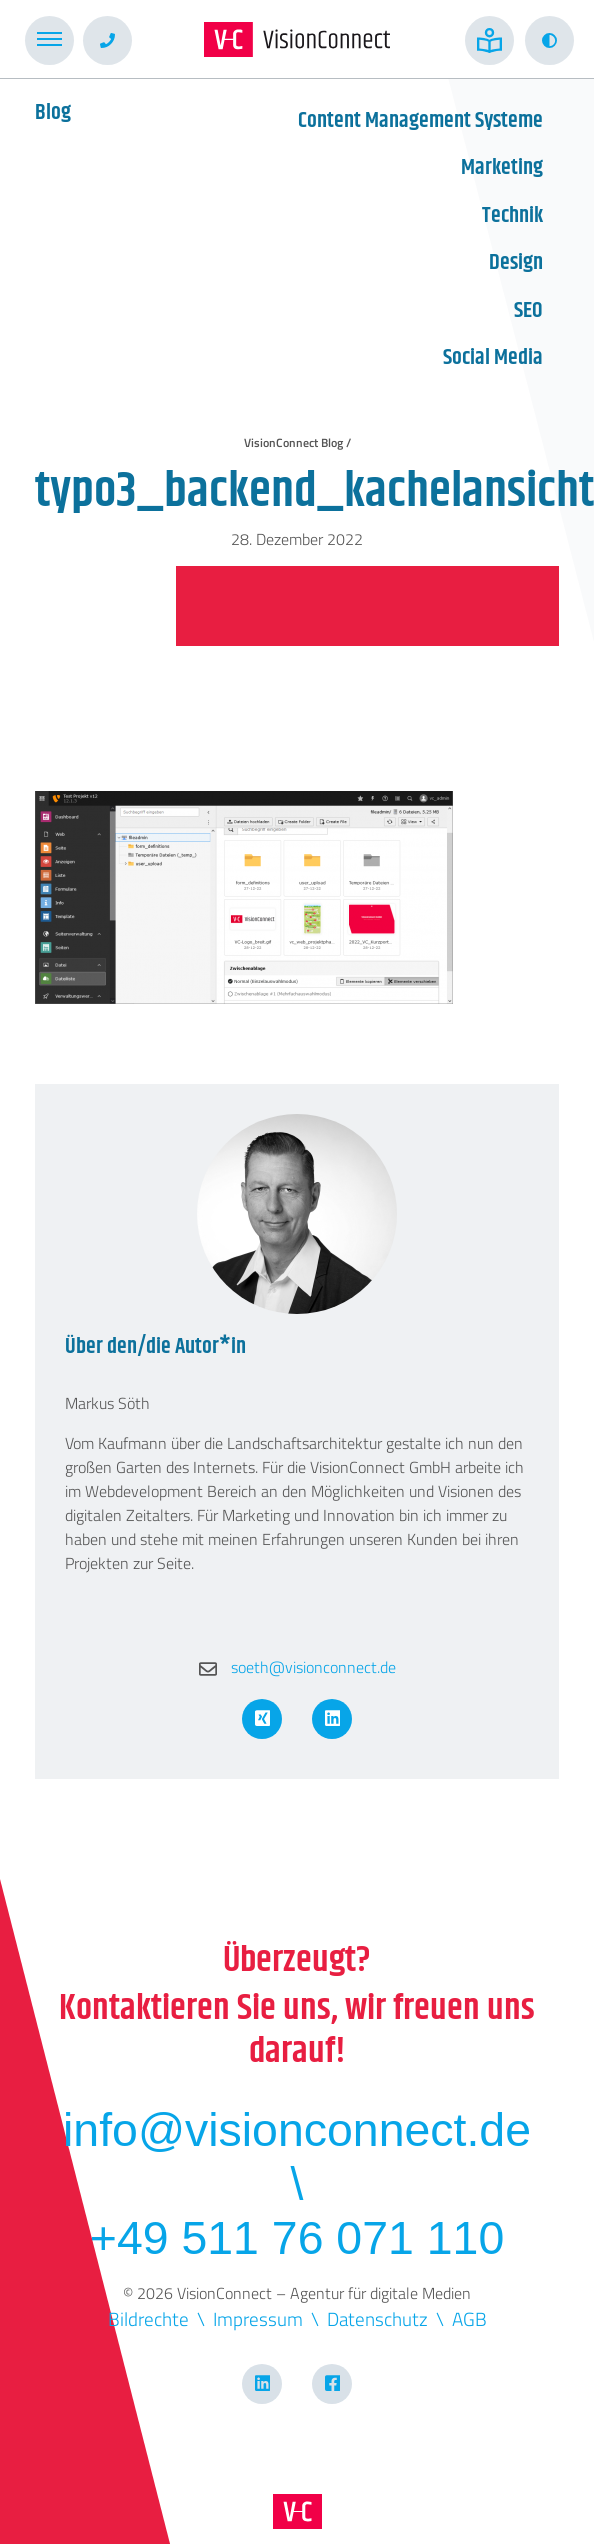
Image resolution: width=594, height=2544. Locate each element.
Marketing (502, 168)
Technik (512, 216)
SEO (528, 311)
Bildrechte (148, 2318)
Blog (53, 113)
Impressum (258, 2318)
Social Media (493, 358)
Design (516, 263)
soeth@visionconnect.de (297, 1667)
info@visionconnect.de (297, 2130)
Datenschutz (377, 2318)
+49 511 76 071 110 (297, 2238)
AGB (469, 2318)
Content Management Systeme (420, 121)
